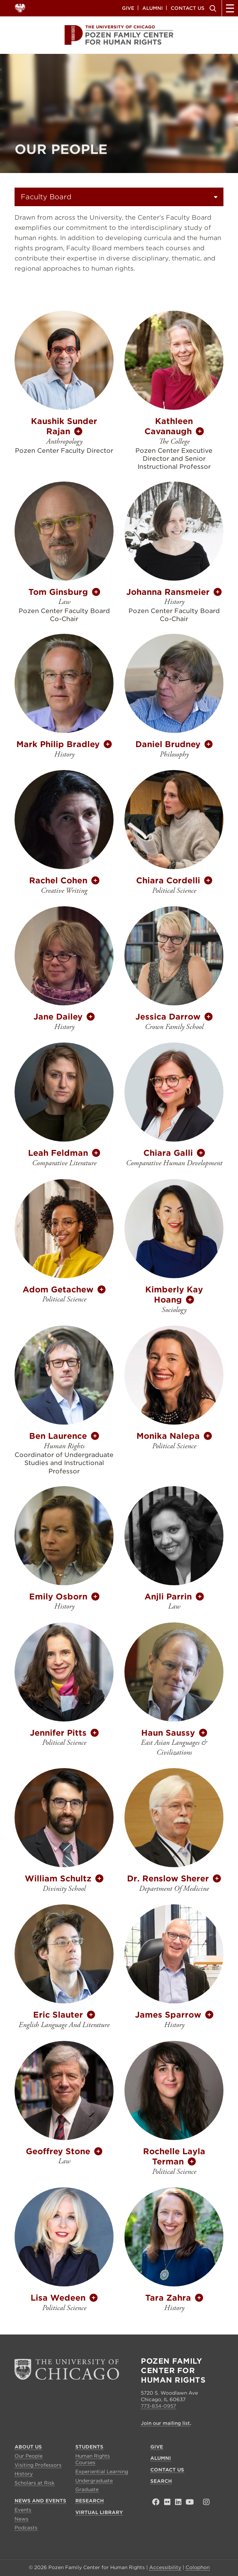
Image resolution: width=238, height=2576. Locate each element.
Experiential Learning (101, 2471)
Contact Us (188, 8)
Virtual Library (99, 2512)
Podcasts (26, 2527)
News (21, 2519)
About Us (28, 2447)
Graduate (87, 2489)
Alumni (152, 8)
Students (89, 2447)
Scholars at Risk (35, 2483)
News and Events (40, 2501)
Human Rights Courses (92, 2459)
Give (128, 8)
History (24, 2474)
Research (89, 2501)
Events (23, 2510)
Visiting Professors (38, 2465)
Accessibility (165, 2567)
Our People (29, 2456)
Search (211, 8)
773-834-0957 (158, 2406)
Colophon (198, 2567)
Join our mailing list (165, 2423)
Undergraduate (94, 2480)
